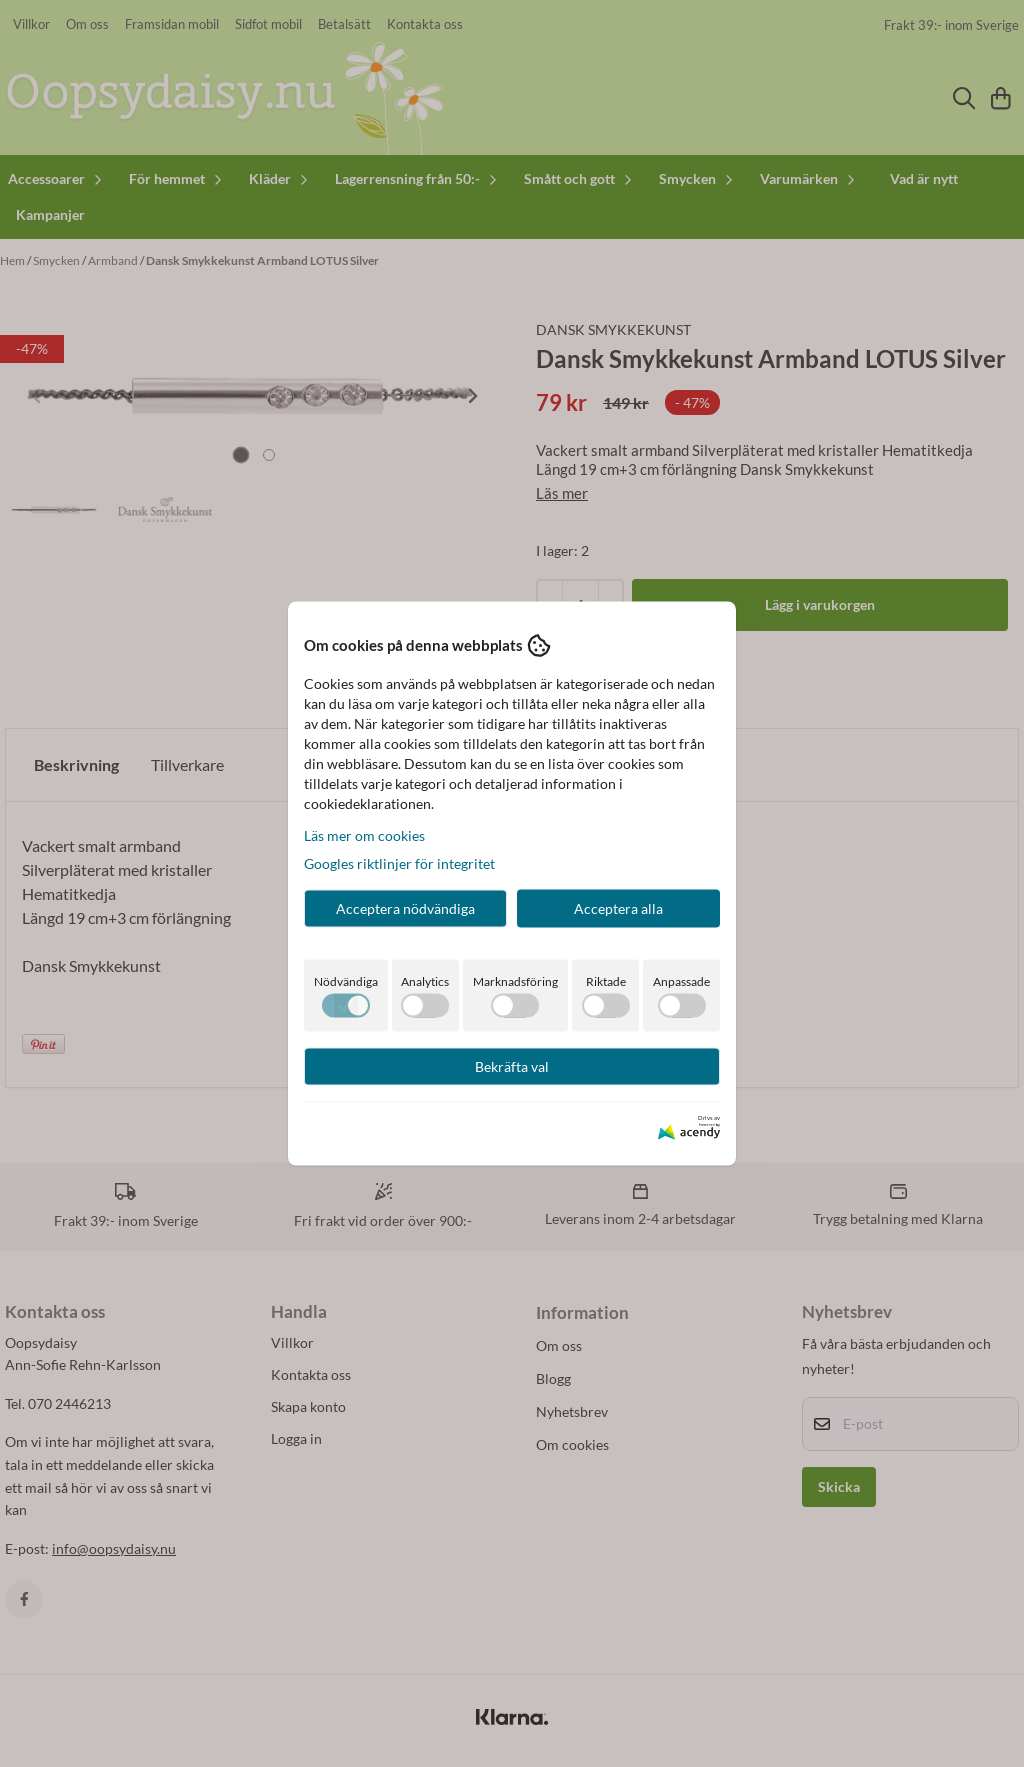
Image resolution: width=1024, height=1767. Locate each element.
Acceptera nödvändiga (405, 907)
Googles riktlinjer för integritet (399, 862)
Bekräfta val (512, 1065)
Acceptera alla (618, 907)
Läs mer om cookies (364, 834)
